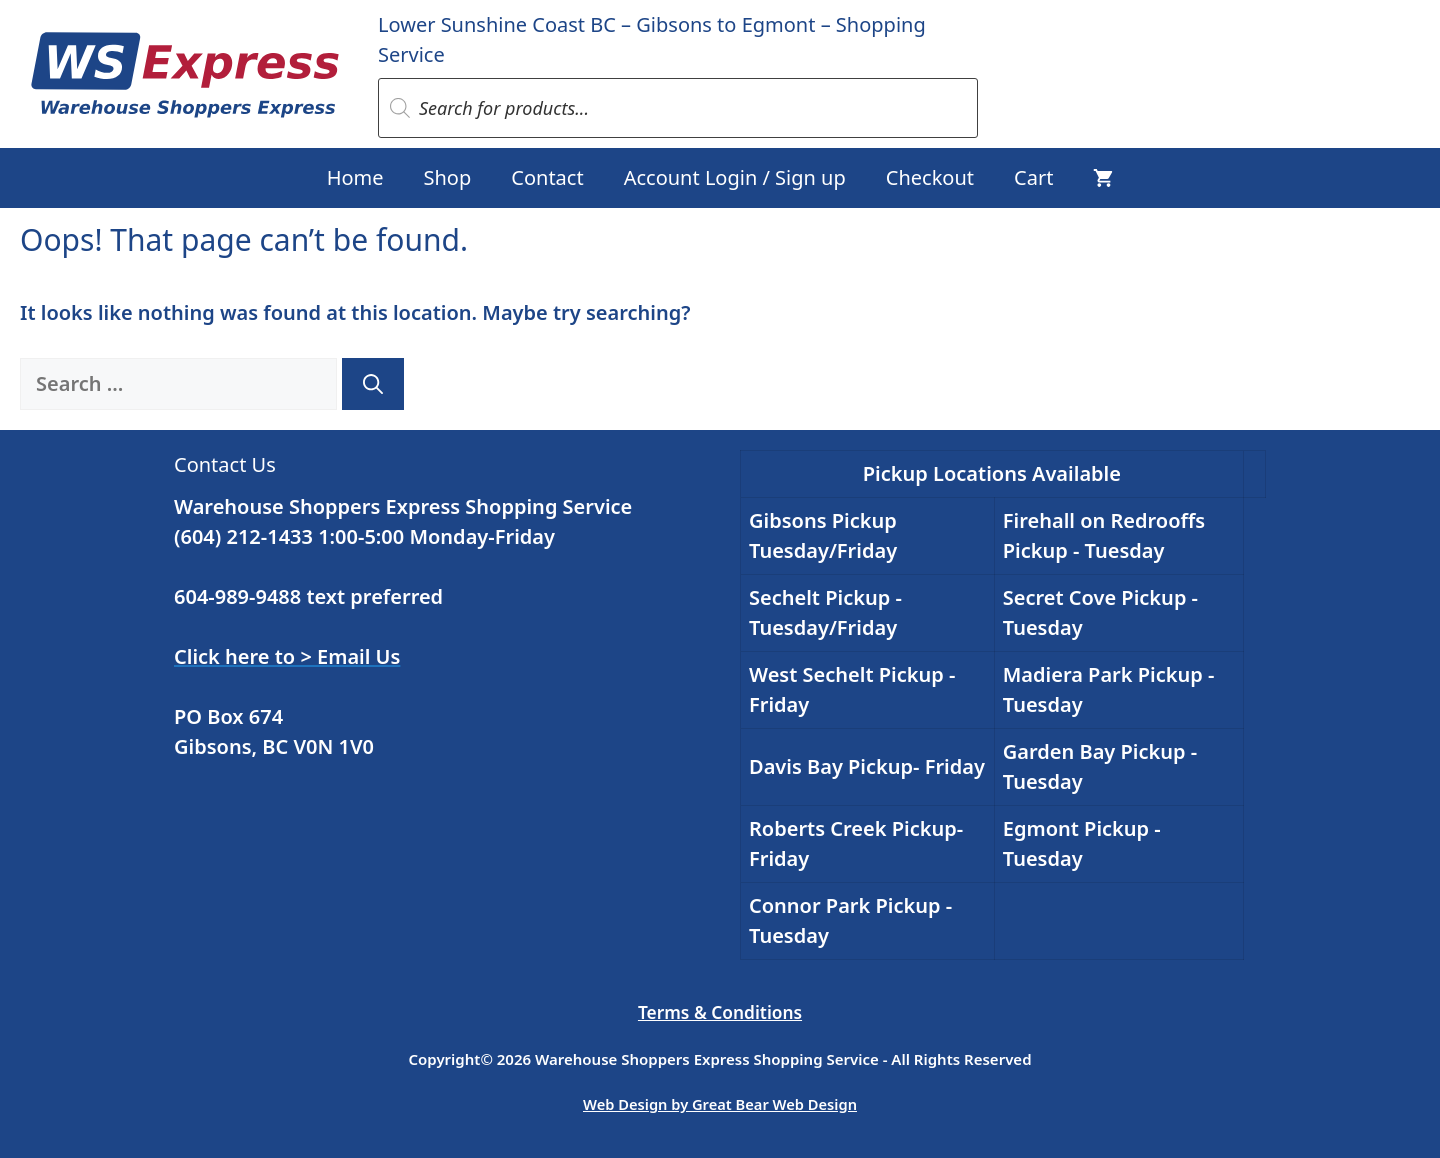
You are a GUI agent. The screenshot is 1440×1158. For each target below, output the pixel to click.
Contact (547, 177)
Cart (1033, 177)
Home (355, 177)
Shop (448, 177)
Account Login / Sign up (735, 177)
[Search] (373, 384)
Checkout (930, 177)
